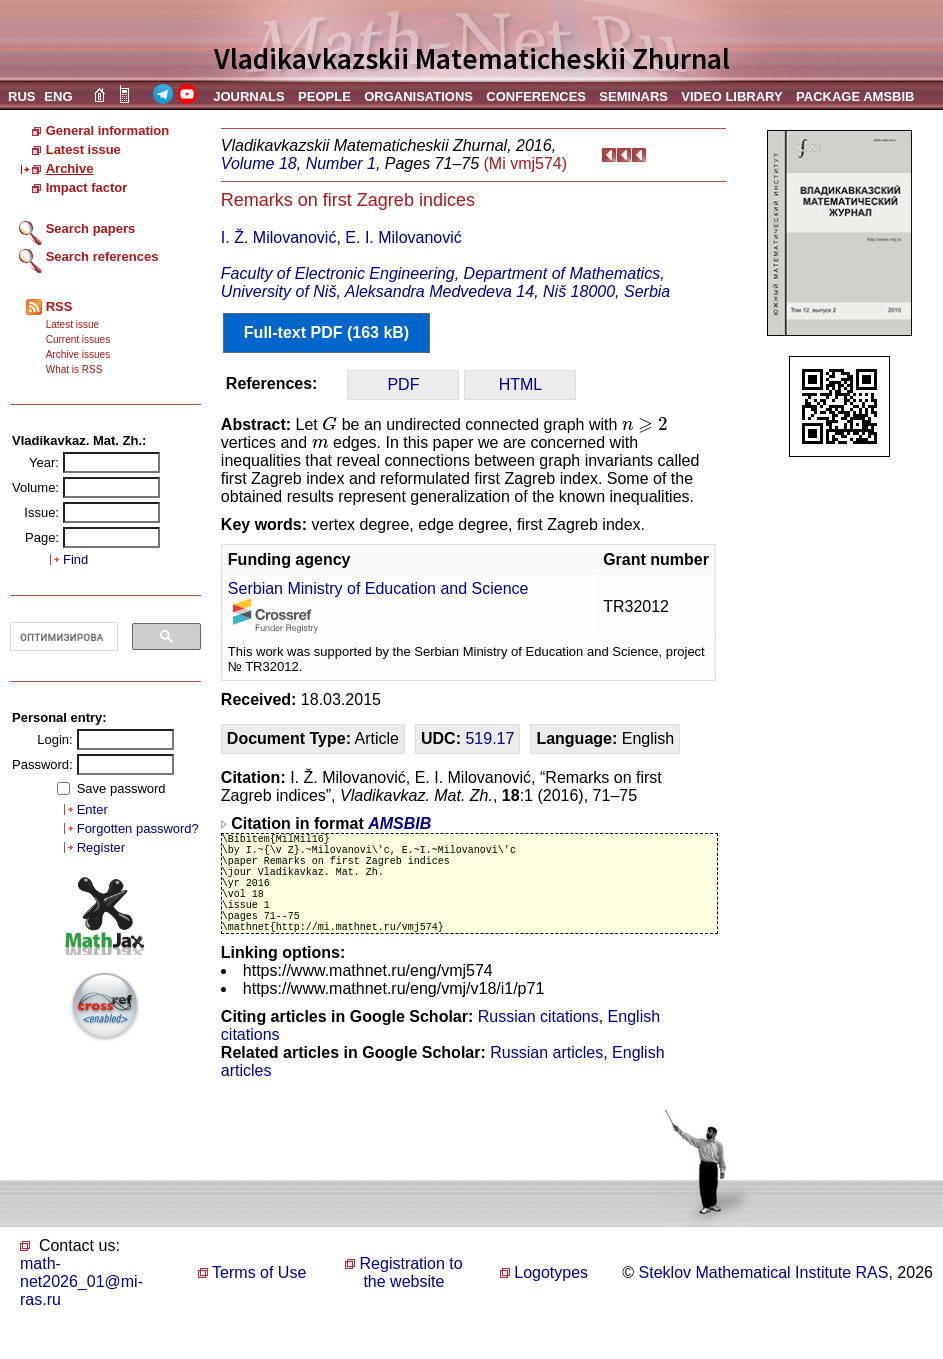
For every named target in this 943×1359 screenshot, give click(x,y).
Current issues (78, 339)
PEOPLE (324, 96)
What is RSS (74, 369)
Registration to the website (411, 1299)
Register (101, 847)
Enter (92, 809)
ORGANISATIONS (418, 96)
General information (108, 130)
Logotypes (551, 1299)
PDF (403, 384)
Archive (70, 168)
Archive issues (78, 354)
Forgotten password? (138, 828)
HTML (521, 384)
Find (75, 559)
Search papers (91, 228)
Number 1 (341, 163)
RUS (21, 96)
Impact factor (87, 187)
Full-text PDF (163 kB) (326, 332)
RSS (59, 306)
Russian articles (546, 1079)
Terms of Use (259, 1299)
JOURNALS (249, 96)
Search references (102, 256)
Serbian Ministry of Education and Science (378, 588)
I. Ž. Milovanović (279, 237)
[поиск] (62, 637)
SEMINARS (633, 96)
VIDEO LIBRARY (731, 96)
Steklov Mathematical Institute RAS (764, 1299)
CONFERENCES (536, 96)
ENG (58, 96)
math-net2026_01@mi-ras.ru (81, 1308)
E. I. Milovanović (403, 237)
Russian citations (538, 1043)
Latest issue (83, 149)
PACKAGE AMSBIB (855, 96)
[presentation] (329, 423)
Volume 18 (259, 163)
